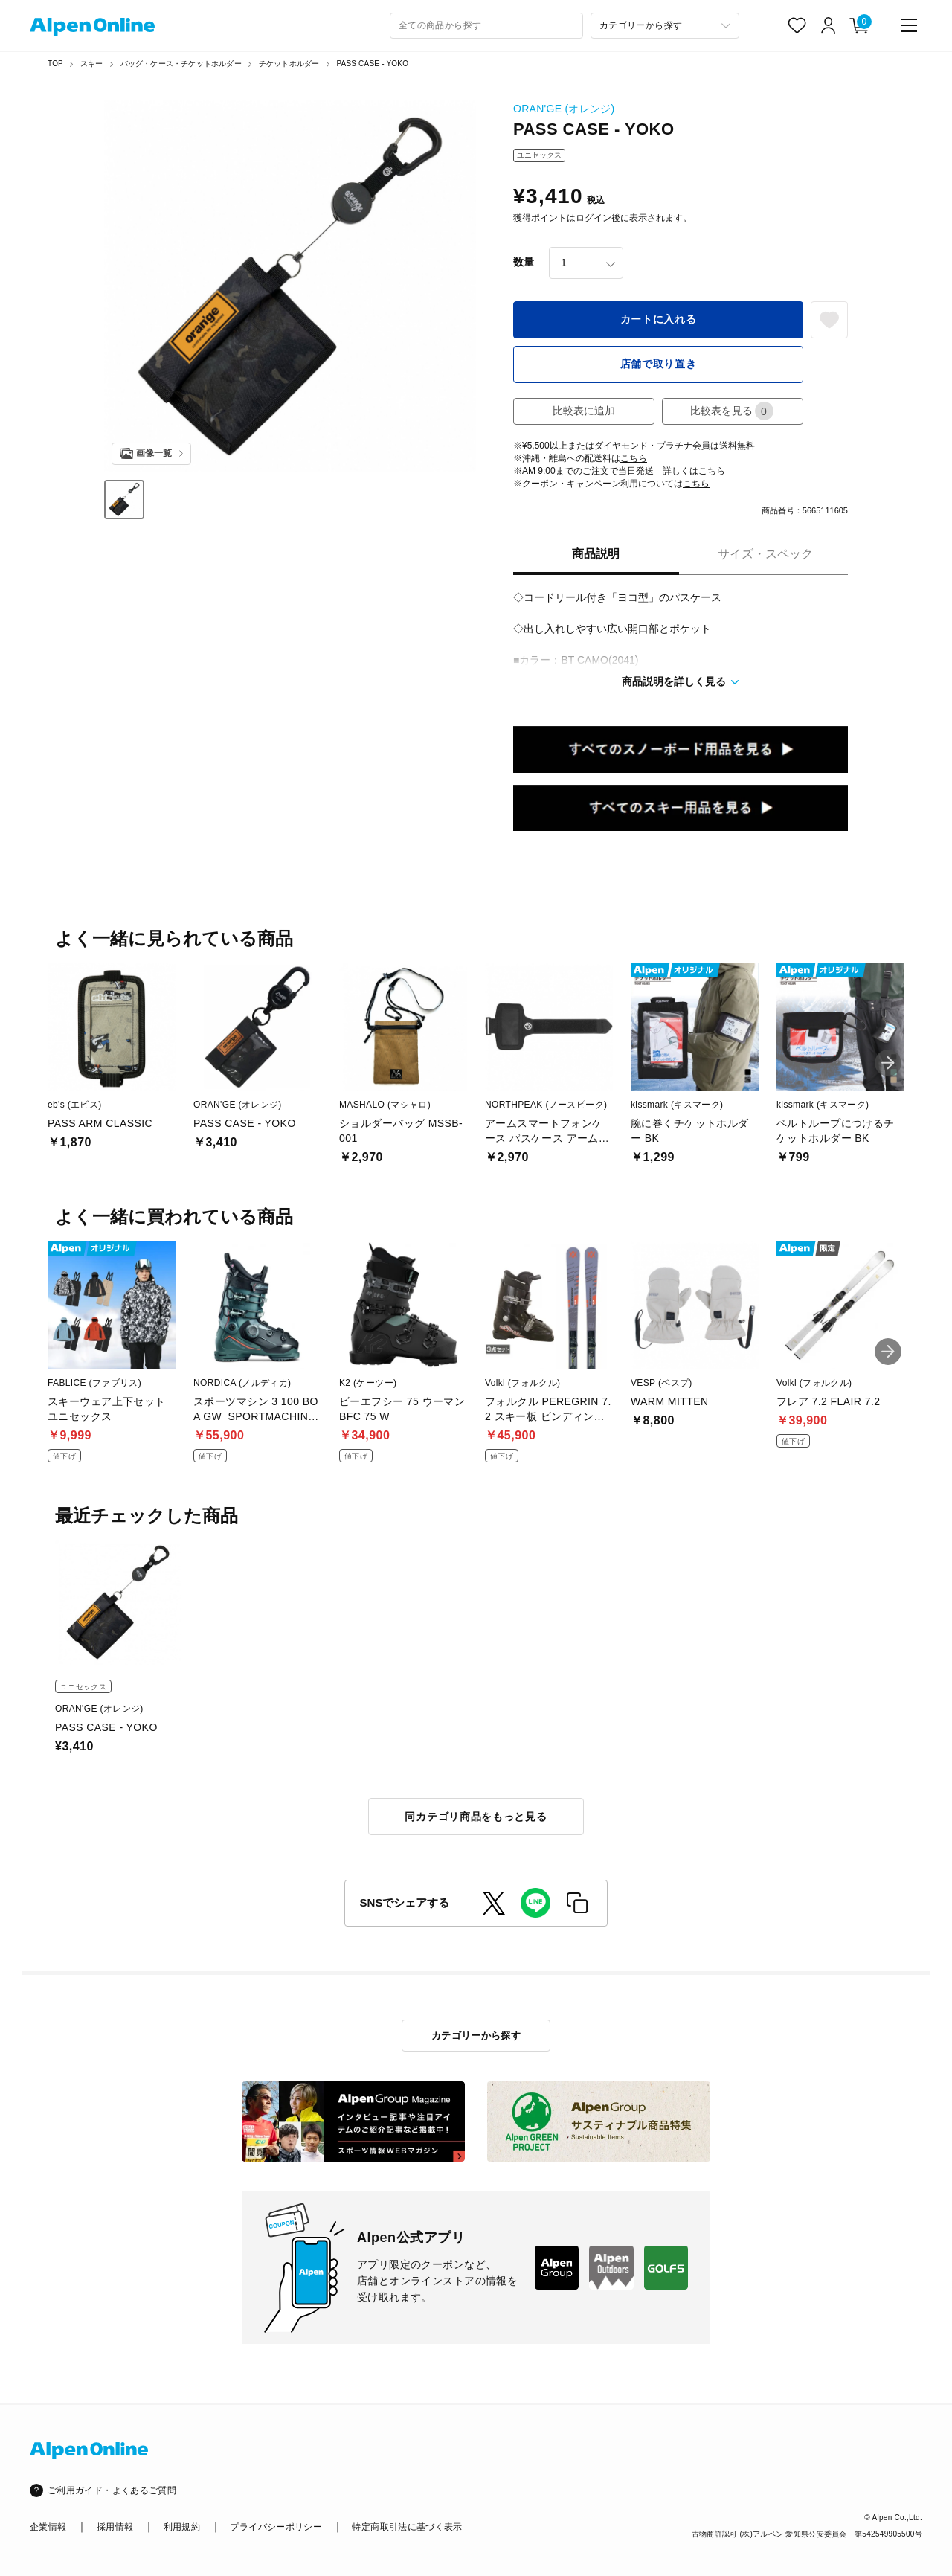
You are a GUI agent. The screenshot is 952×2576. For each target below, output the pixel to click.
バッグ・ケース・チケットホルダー (181, 64)
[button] (888, 1063)
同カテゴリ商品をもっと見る (476, 1816)
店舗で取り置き (658, 364)
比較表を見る (732, 411)
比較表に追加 (584, 411)
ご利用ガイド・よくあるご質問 (112, 2490)
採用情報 (115, 2527)
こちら (633, 458)
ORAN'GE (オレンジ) (563, 109)
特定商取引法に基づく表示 (407, 2527)
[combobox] (486, 26)
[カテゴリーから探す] (665, 26)
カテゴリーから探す (476, 2035)
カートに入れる (658, 319)
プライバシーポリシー (276, 2527)
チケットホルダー (289, 64)
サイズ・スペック (765, 553)
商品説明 (596, 553)
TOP (55, 64)
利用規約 (182, 2527)
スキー (91, 64)
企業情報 (48, 2527)
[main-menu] (908, 25)
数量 (523, 262)
